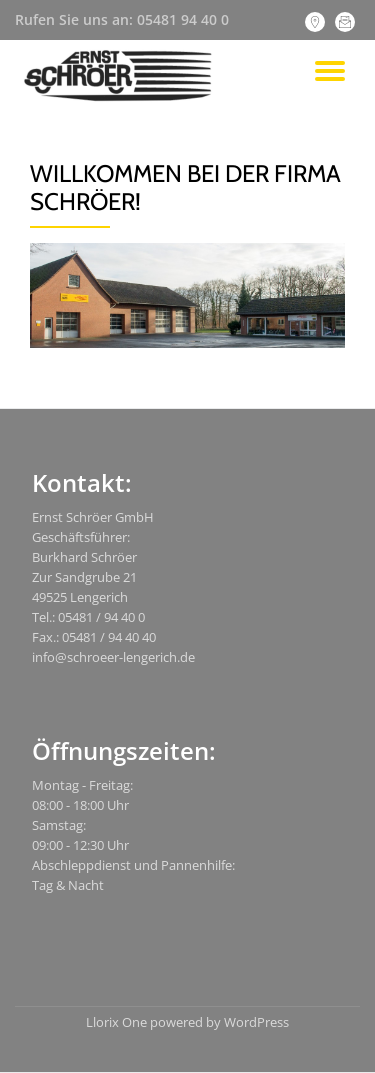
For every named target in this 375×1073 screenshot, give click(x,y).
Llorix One (118, 1022)
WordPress (256, 1022)
